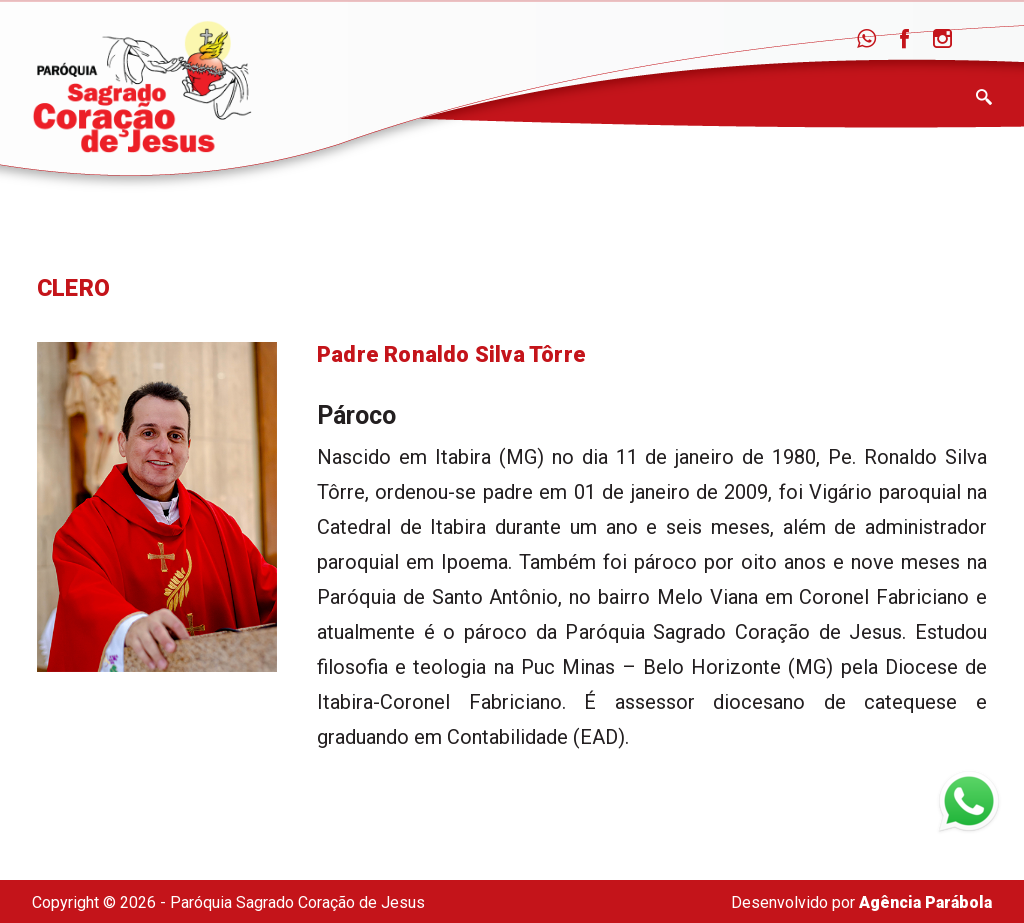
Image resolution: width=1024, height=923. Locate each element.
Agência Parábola (925, 902)
